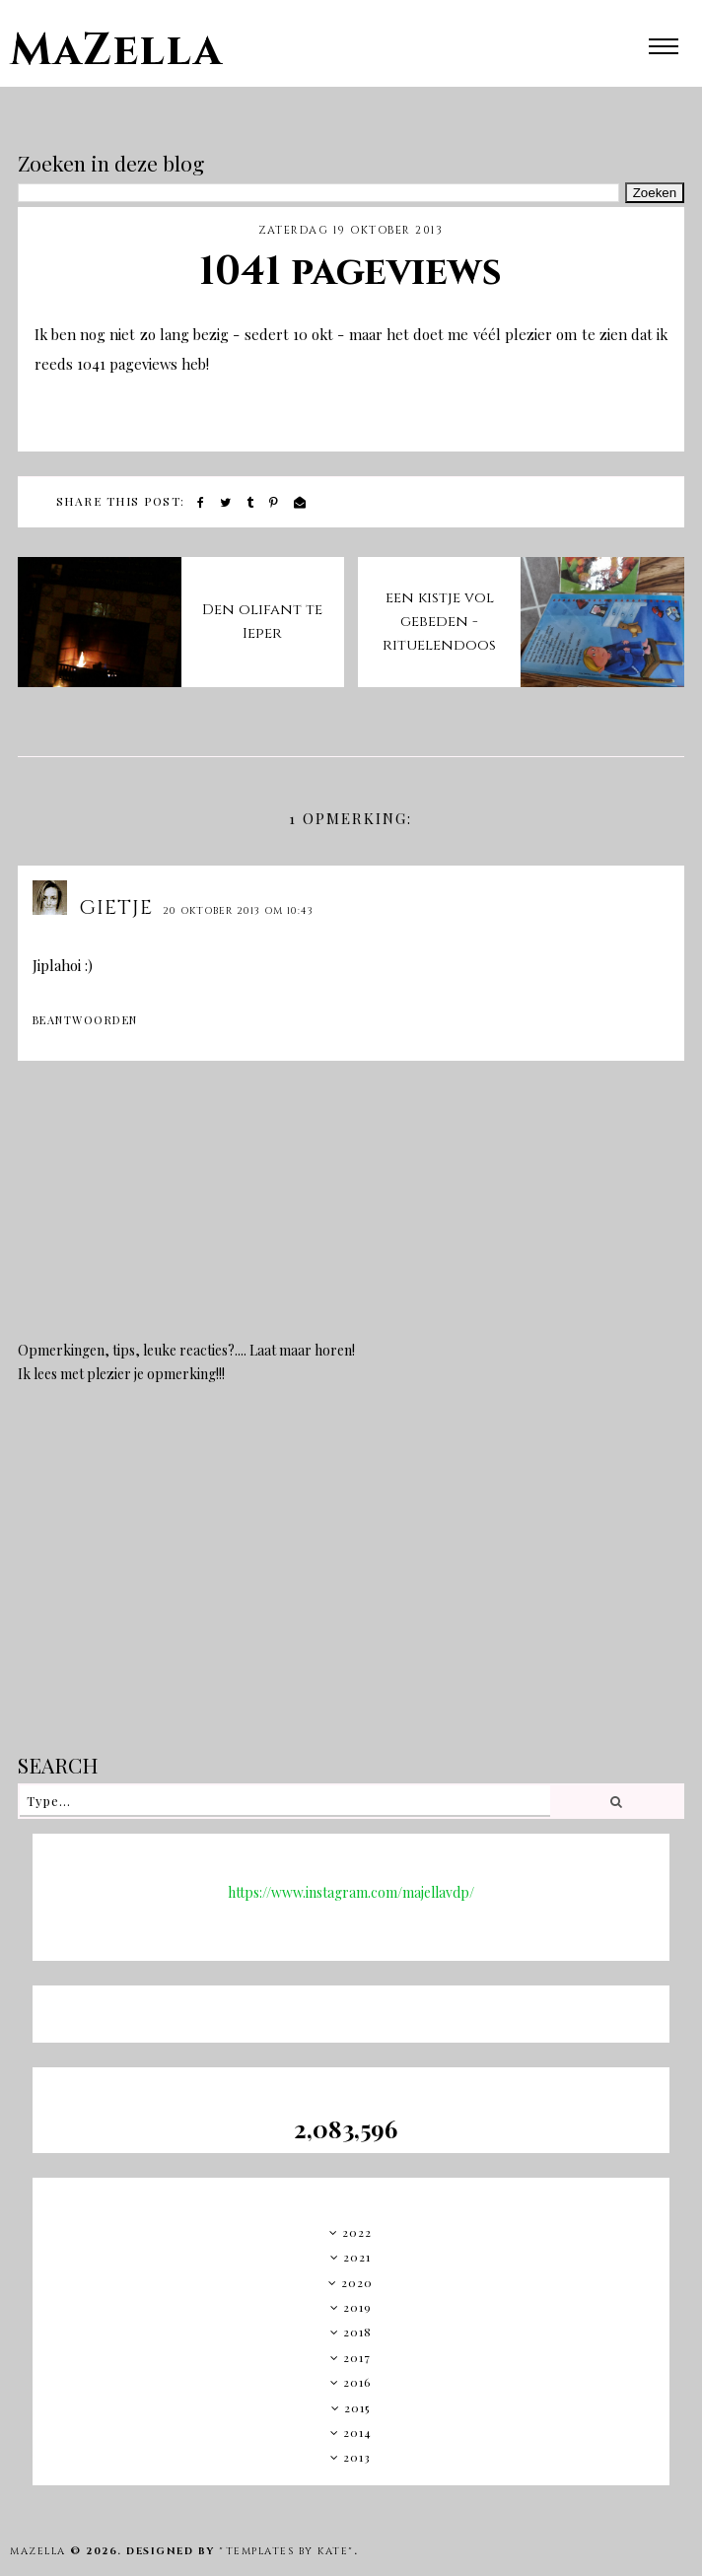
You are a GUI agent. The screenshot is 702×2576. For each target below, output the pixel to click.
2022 (357, 2232)
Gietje (116, 907)
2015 (357, 2407)
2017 (357, 2357)
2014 (357, 2432)
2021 (357, 2256)
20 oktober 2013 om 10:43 (238, 911)
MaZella (116, 51)
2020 (357, 2282)
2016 (357, 2382)
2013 (357, 2457)
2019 (357, 2307)
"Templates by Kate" (286, 2551)
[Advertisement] (350, 1582)
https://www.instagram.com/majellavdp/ (351, 1892)
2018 (357, 2331)
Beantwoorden (85, 1019)
